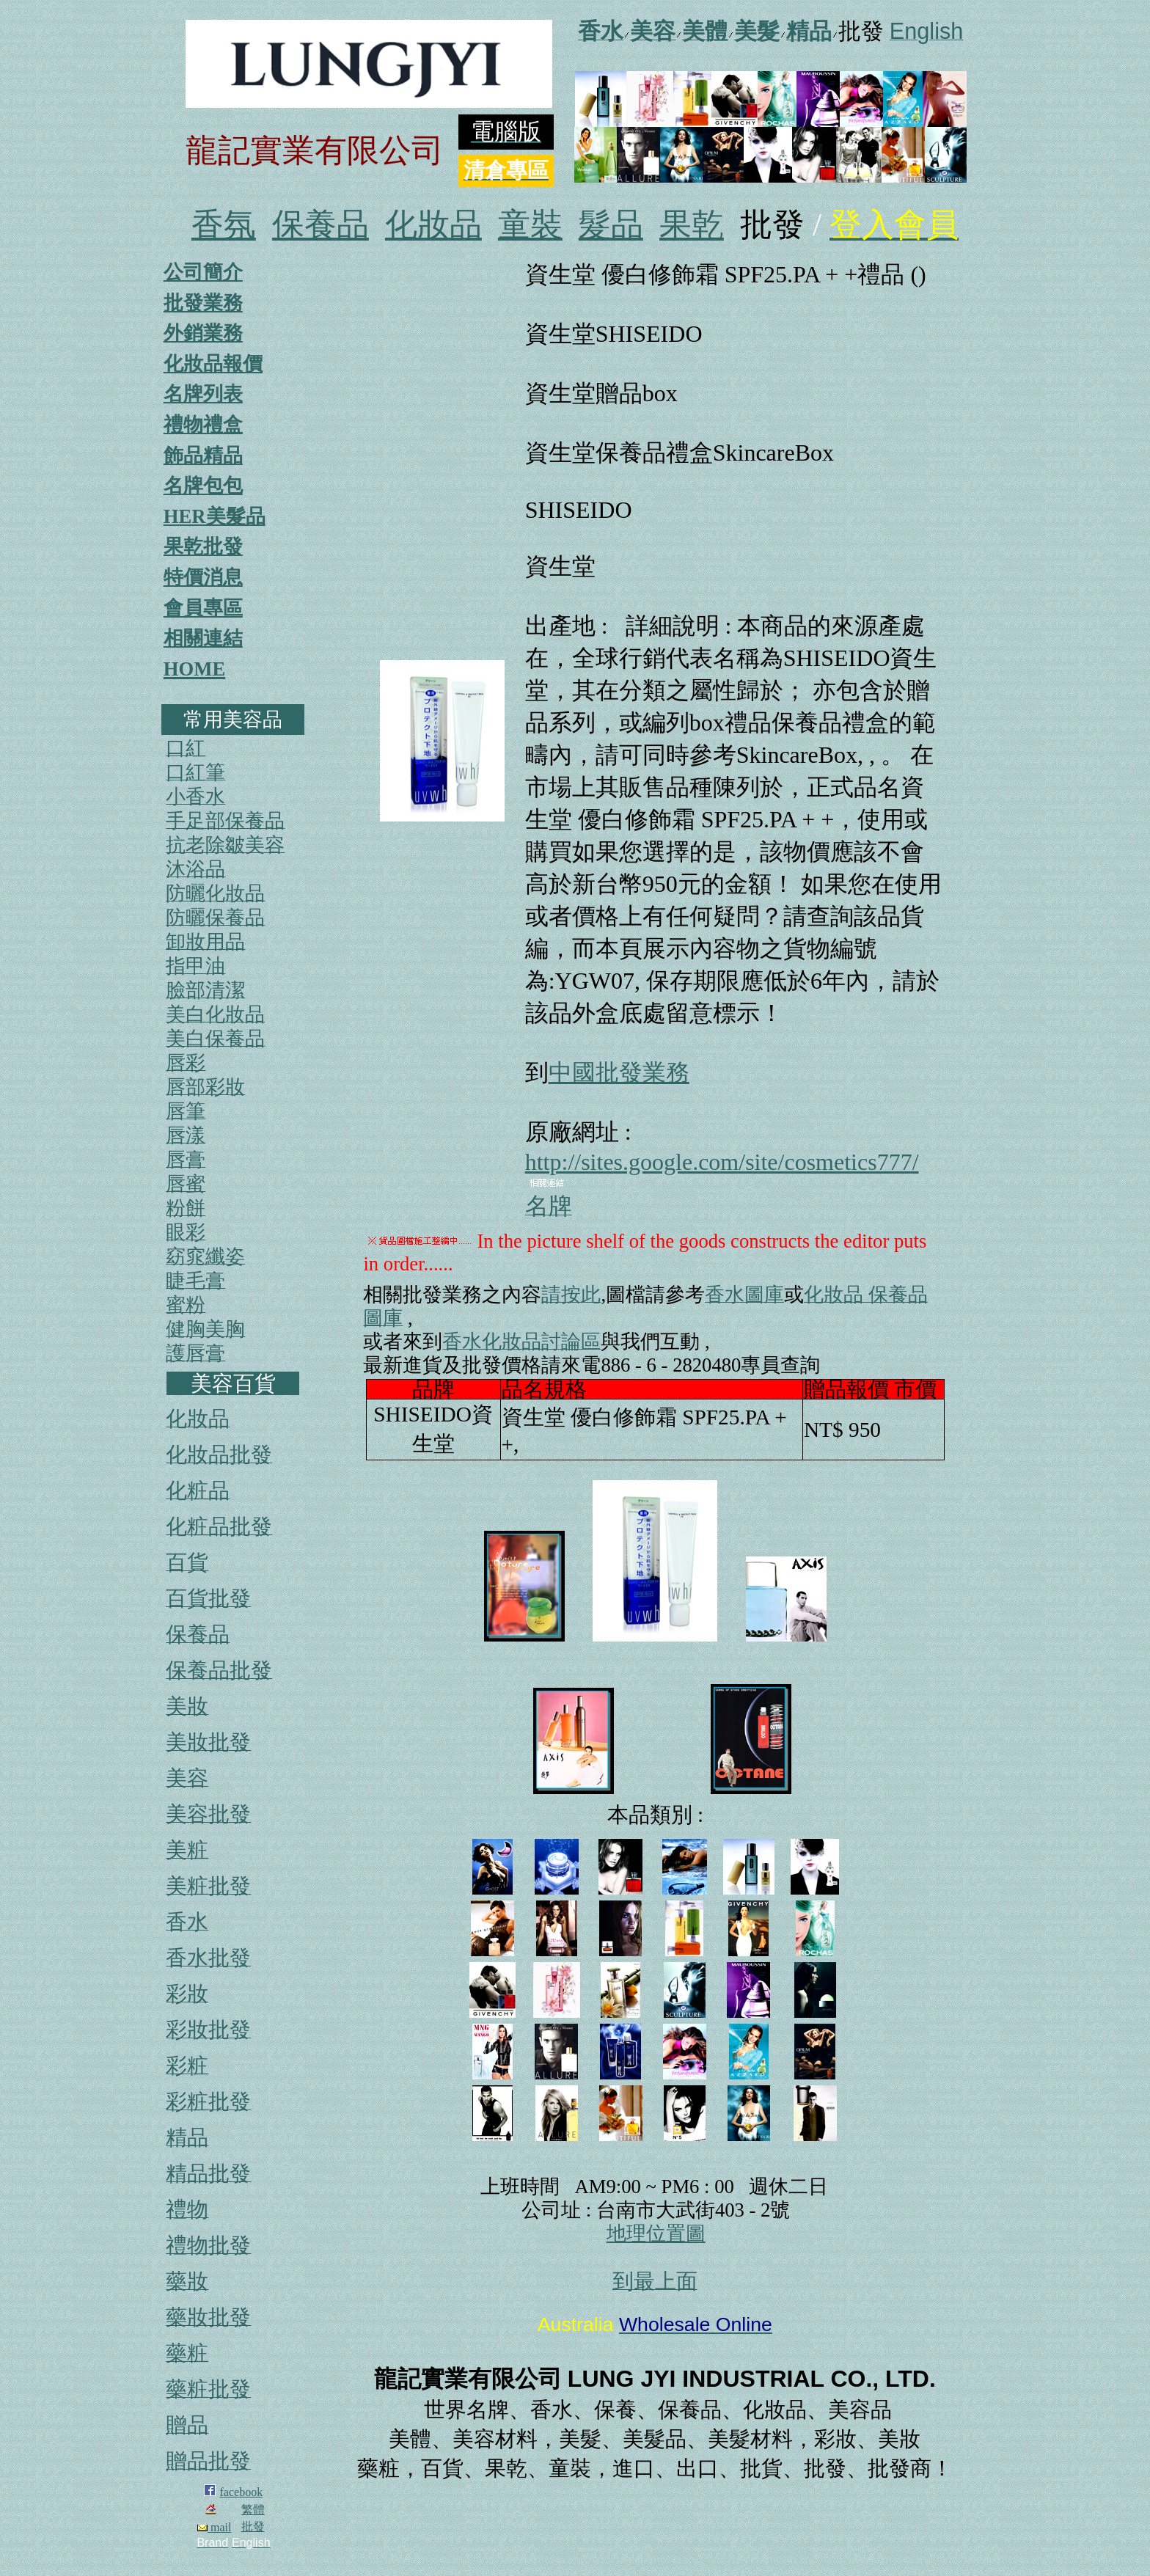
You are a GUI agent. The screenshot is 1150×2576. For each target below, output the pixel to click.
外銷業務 (203, 333)
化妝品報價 (213, 364)
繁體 (253, 2509)
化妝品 (433, 225)
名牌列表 (203, 394)
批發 (253, 2526)
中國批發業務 (619, 1072)
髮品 (611, 225)
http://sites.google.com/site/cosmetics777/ (722, 1162)
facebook (241, 2492)
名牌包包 (203, 486)
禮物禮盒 (203, 425)
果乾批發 (203, 546)
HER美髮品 (214, 516)
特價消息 (203, 577)
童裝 (530, 225)
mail (214, 2527)
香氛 (223, 225)
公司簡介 (203, 272)
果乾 (691, 225)
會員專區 (203, 608)
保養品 (320, 225)
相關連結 (203, 638)
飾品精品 (203, 455)
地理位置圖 (656, 2233)
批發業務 (203, 303)
